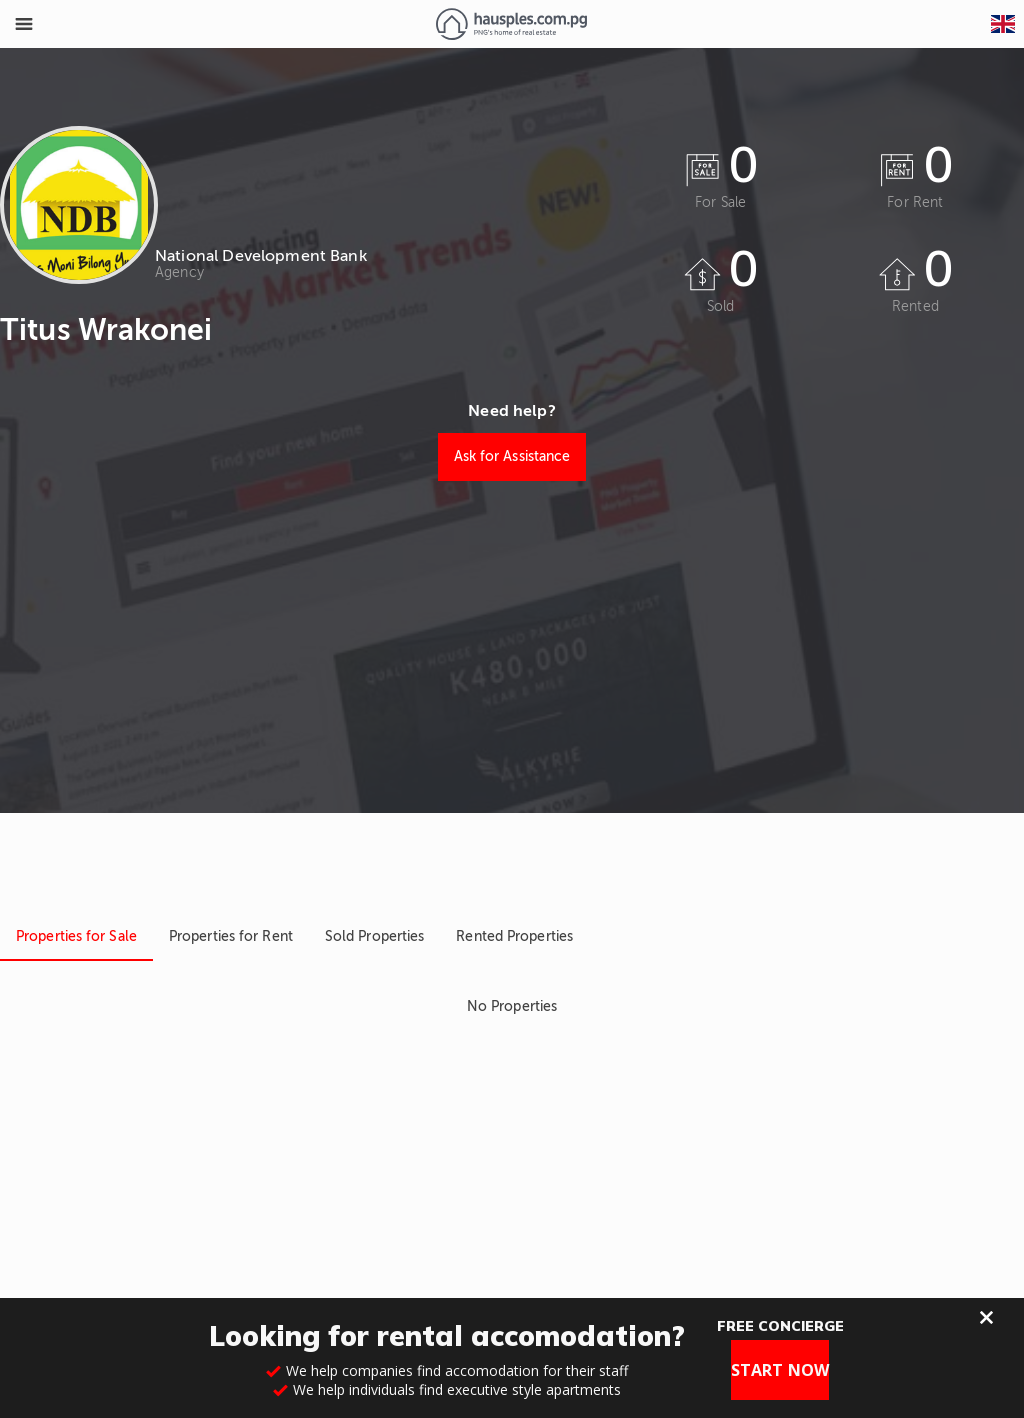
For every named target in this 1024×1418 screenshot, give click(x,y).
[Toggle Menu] (24, 24)
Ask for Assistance (512, 456)
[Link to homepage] (511, 24)
